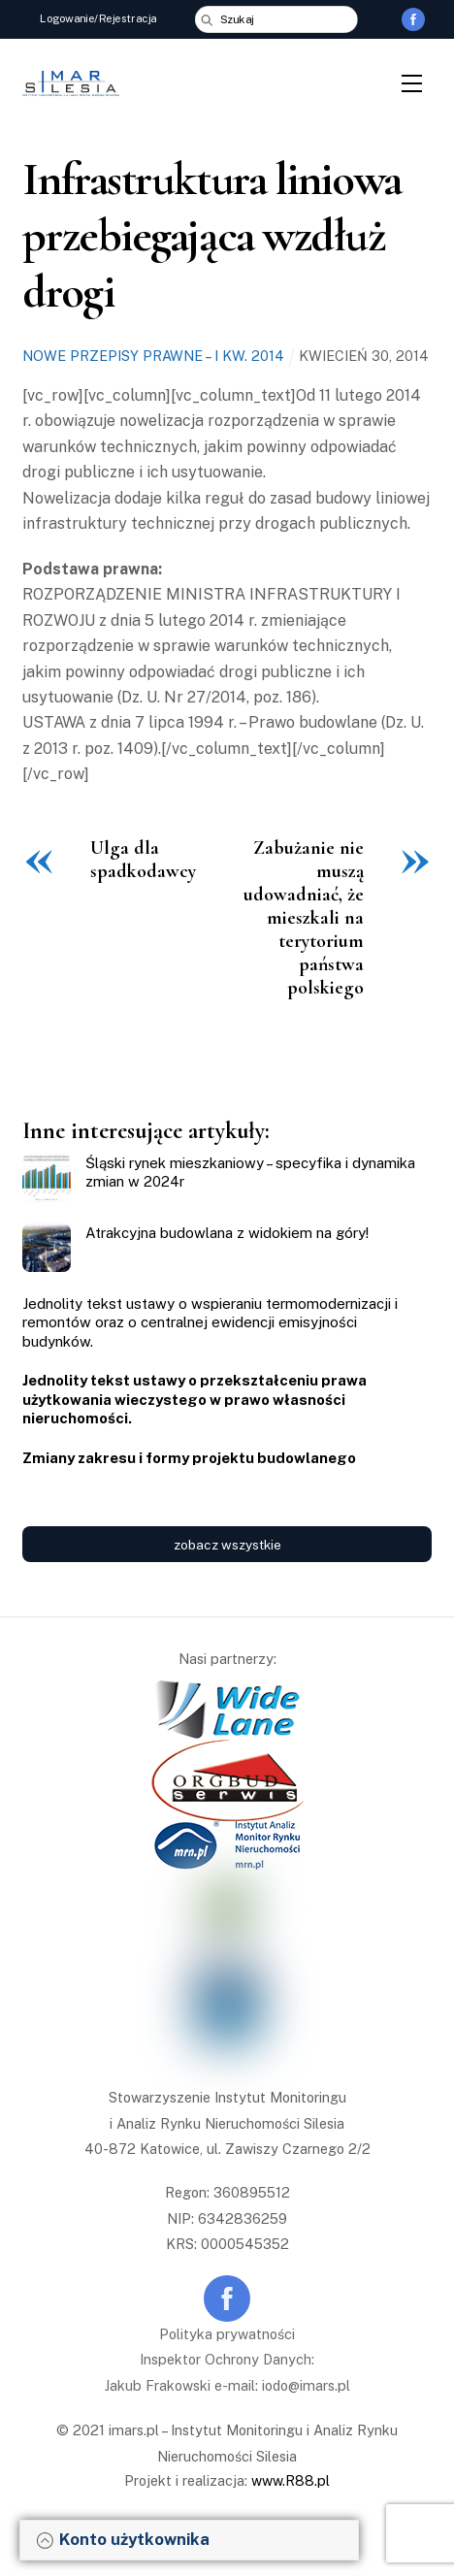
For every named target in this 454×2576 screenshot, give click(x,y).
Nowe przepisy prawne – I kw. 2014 (153, 355)
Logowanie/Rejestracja (99, 18)
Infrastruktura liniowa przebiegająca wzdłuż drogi (211, 235)
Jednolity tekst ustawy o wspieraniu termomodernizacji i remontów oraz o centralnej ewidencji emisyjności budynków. (210, 1322)
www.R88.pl (290, 2480)
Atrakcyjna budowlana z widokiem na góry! (227, 1232)
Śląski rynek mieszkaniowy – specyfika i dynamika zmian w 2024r (250, 1172)
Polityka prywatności (227, 2334)
